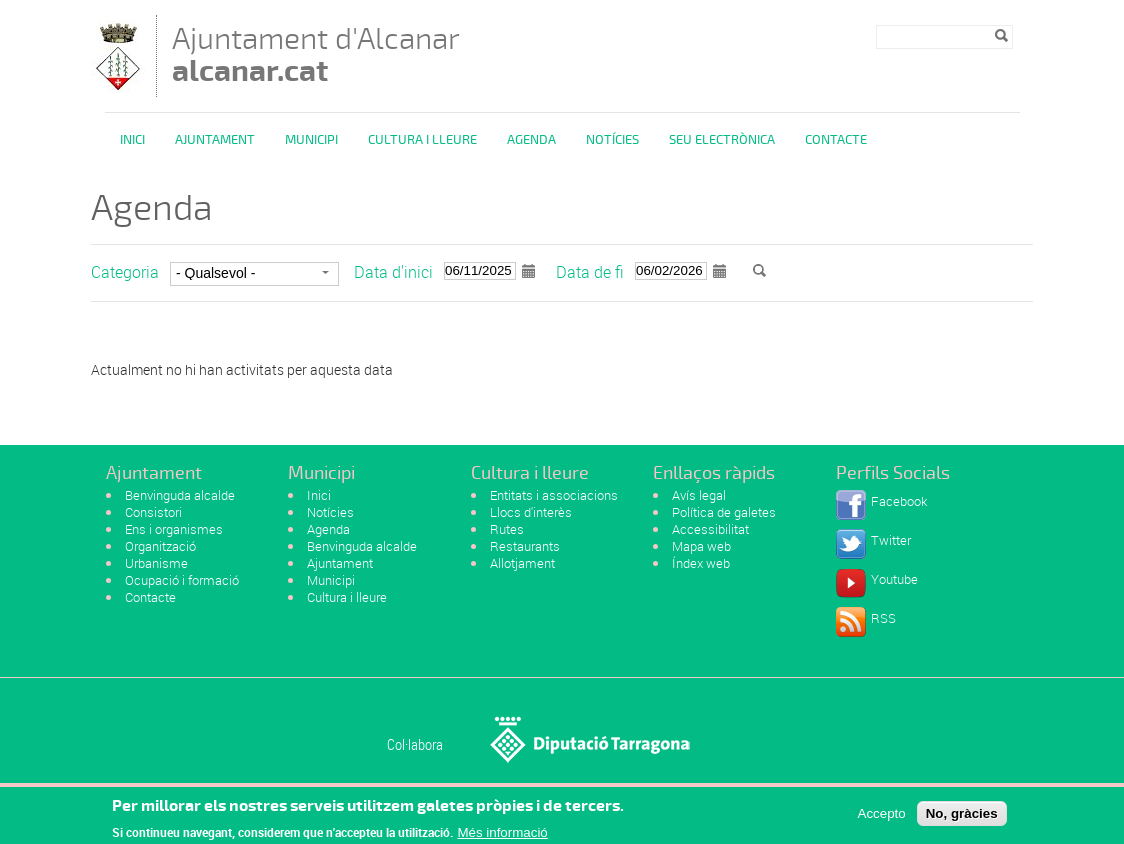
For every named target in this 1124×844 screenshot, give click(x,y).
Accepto (882, 818)
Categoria (125, 272)
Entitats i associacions (554, 495)
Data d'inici (393, 272)
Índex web (701, 563)
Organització (160, 546)
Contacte (836, 140)
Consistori (153, 512)
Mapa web (701, 546)
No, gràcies (962, 818)
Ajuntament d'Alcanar (316, 54)
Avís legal (699, 495)
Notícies (612, 140)
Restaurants (525, 546)
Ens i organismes (174, 529)
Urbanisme (156, 563)
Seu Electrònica (722, 140)
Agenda (531, 140)
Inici (132, 140)
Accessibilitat (710, 529)
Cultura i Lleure (422, 140)
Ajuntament (215, 140)
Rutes (507, 529)
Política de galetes (724, 512)
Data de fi (590, 272)
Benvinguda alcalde (180, 495)
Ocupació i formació (182, 580)
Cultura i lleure (347, 597)
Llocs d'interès (531, 512)
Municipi (311, 140)
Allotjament (522, 563)
